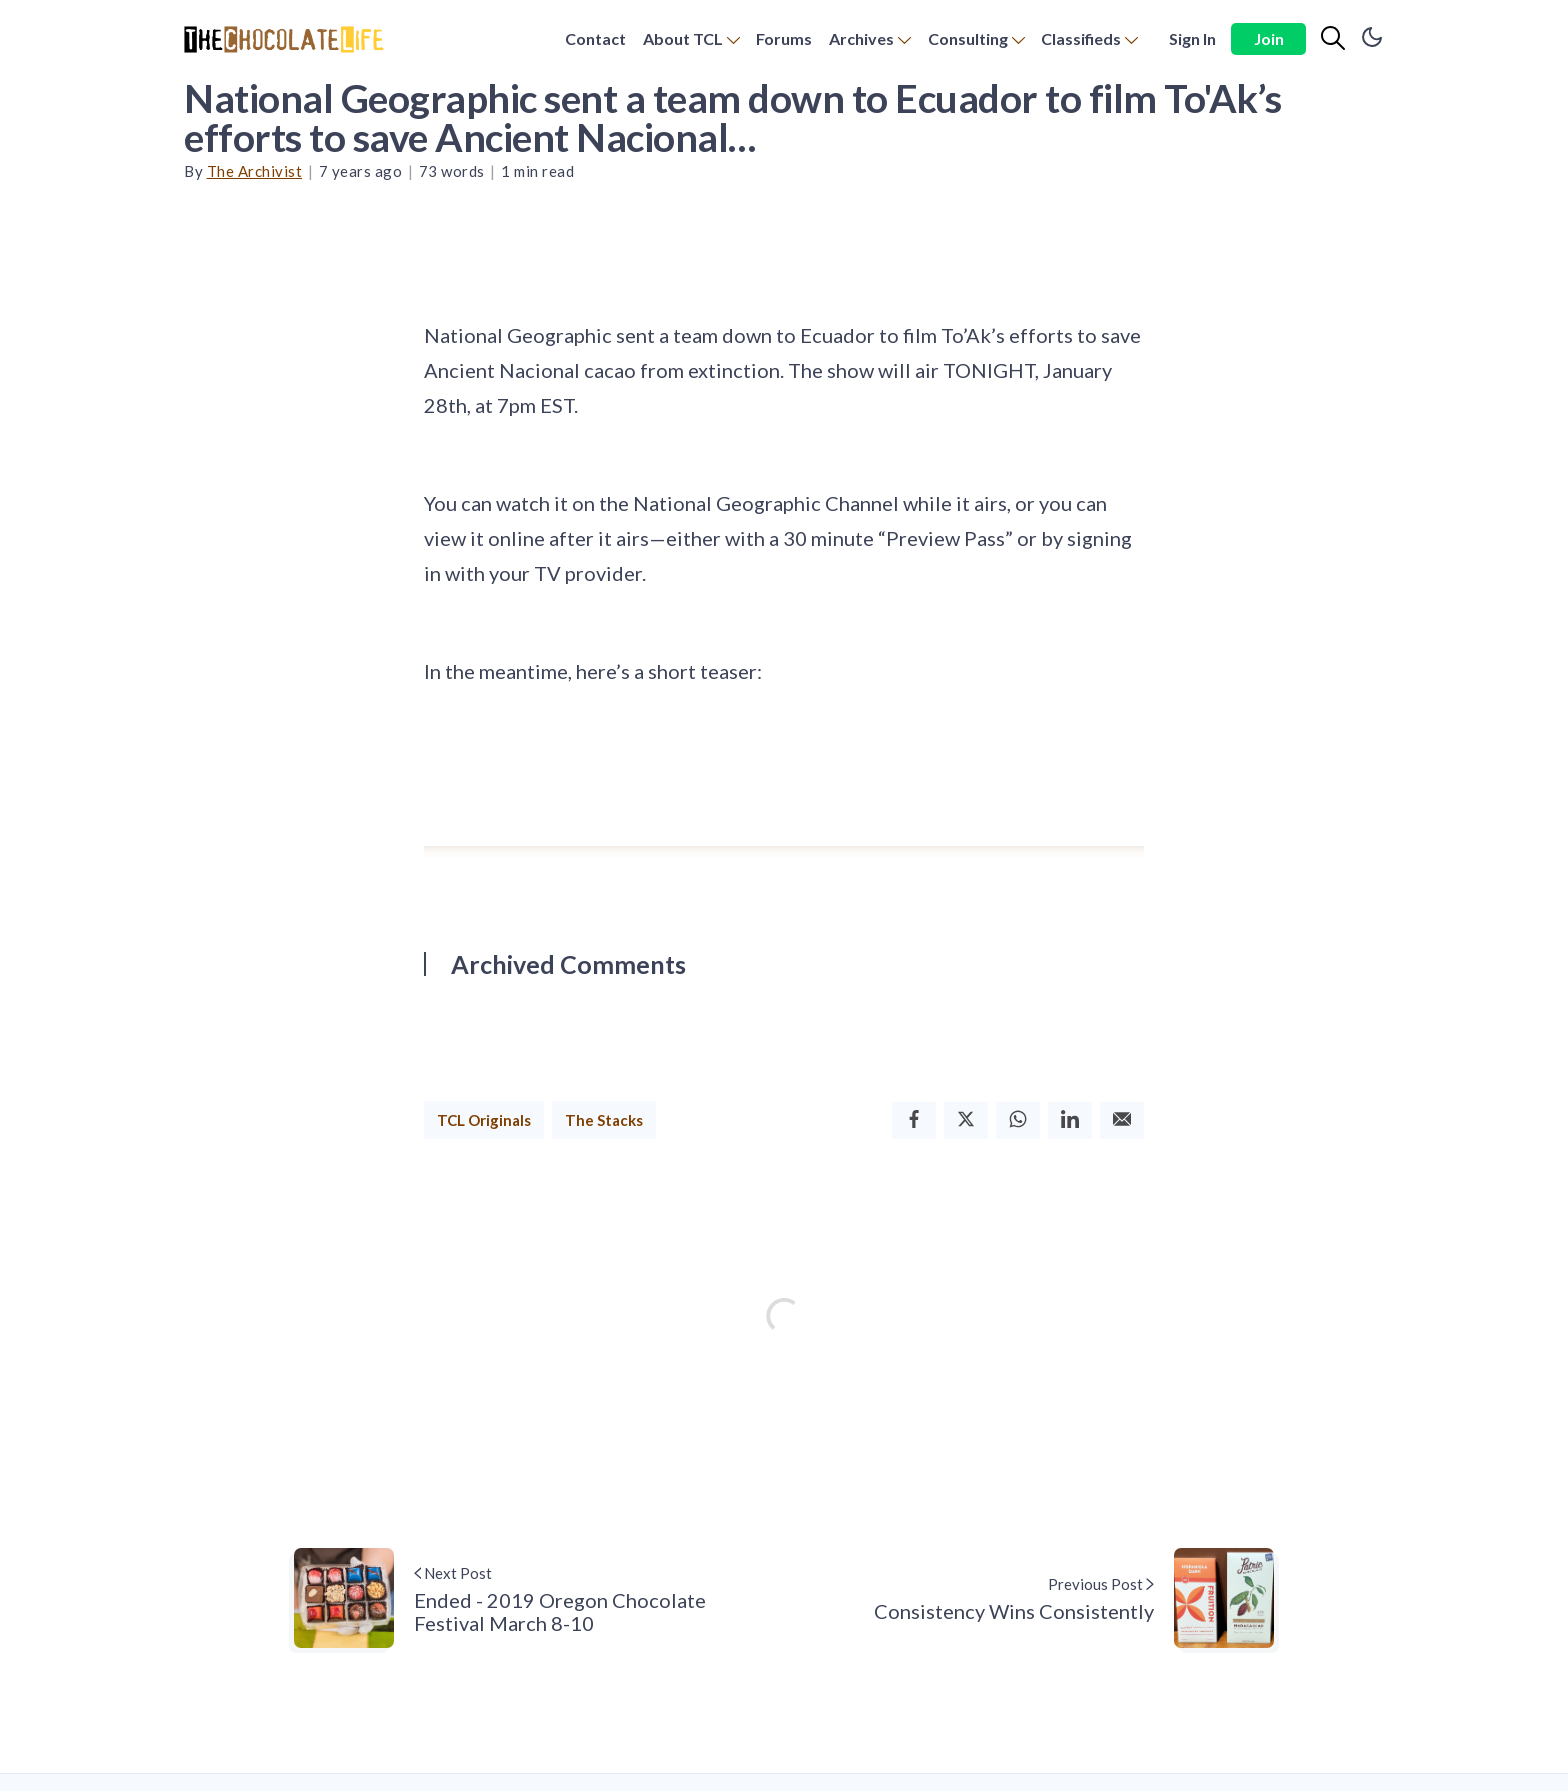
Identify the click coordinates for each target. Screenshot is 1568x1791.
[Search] (1333, 39)
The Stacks (604, 1120)
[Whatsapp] (1018, 1120)
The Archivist (255, 171)
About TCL (683, 38)
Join (1269, 38)
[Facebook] (914, 1120)
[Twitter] (966, 1120)
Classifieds (1081, 38)
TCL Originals (484, 1120)
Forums (784, 38)
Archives (861, 38)
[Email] (1122, 1120)
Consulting (968, 38)
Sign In (1192, 38)
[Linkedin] (1070, 1120)
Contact (595, 38)
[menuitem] (595, 39)
